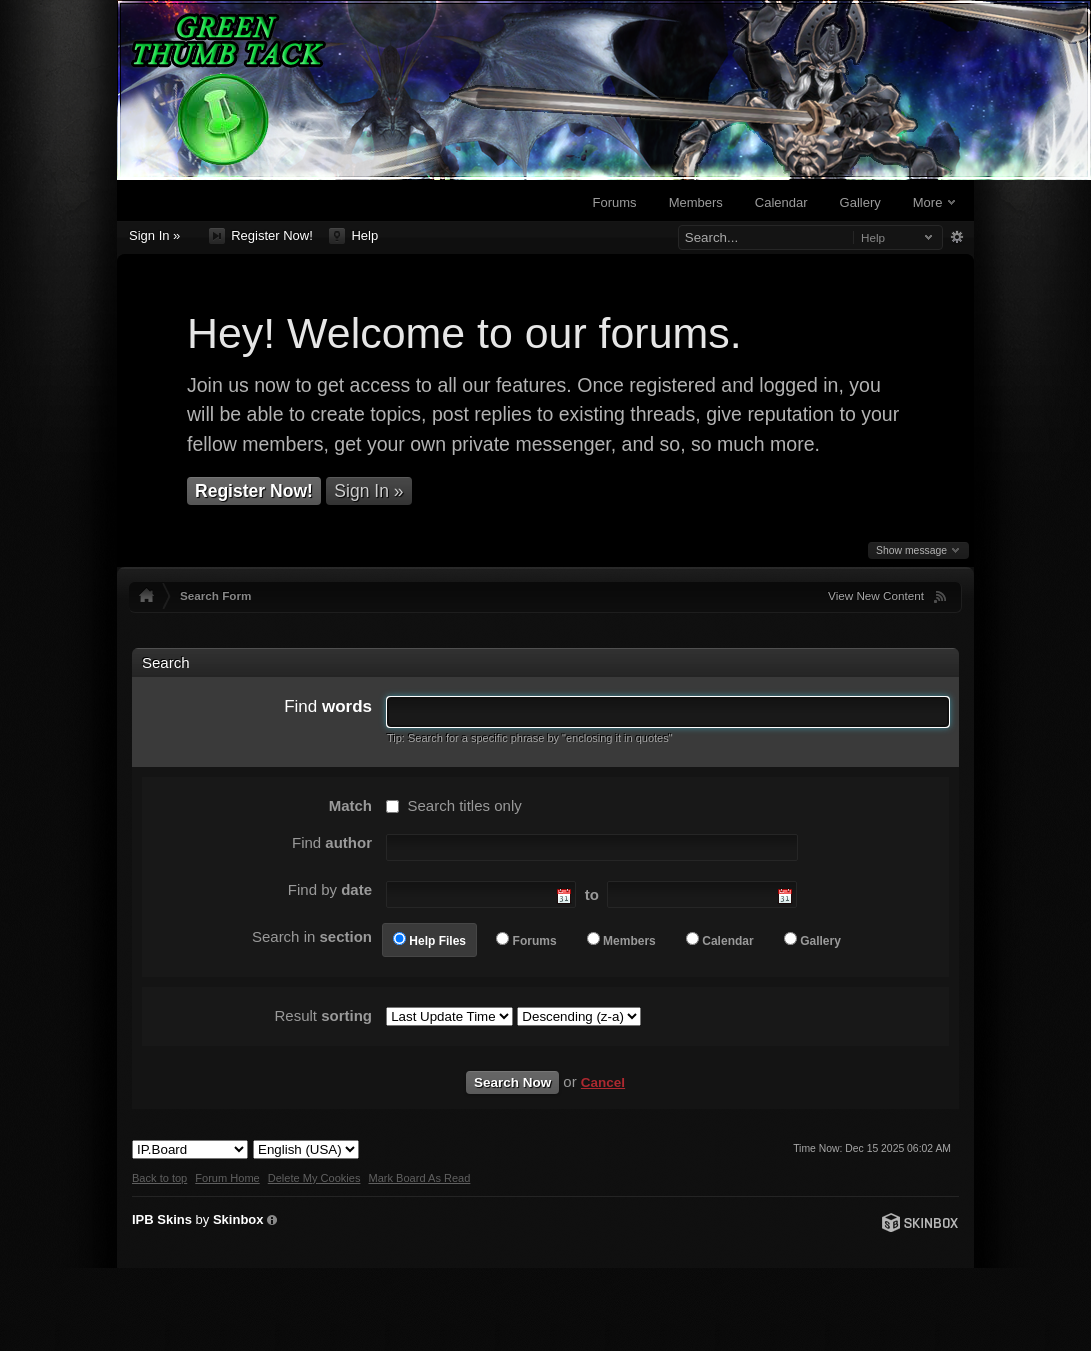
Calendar (781, 202)
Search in (312, 936)
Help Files (437, 941)
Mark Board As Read (419, 1178)
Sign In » (154, 235)
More (934, 202)
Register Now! (261, 236)
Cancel (603, 1082)
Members (696, 202)
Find (328, 706)
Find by (330, 889)
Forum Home (227, 1178)
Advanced (956, 237)
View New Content (876, 595)
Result (323, 1015)
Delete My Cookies (314, 1178)
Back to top (159, 1178)
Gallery (860, 202)
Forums (615, 202)
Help (353, 236)
